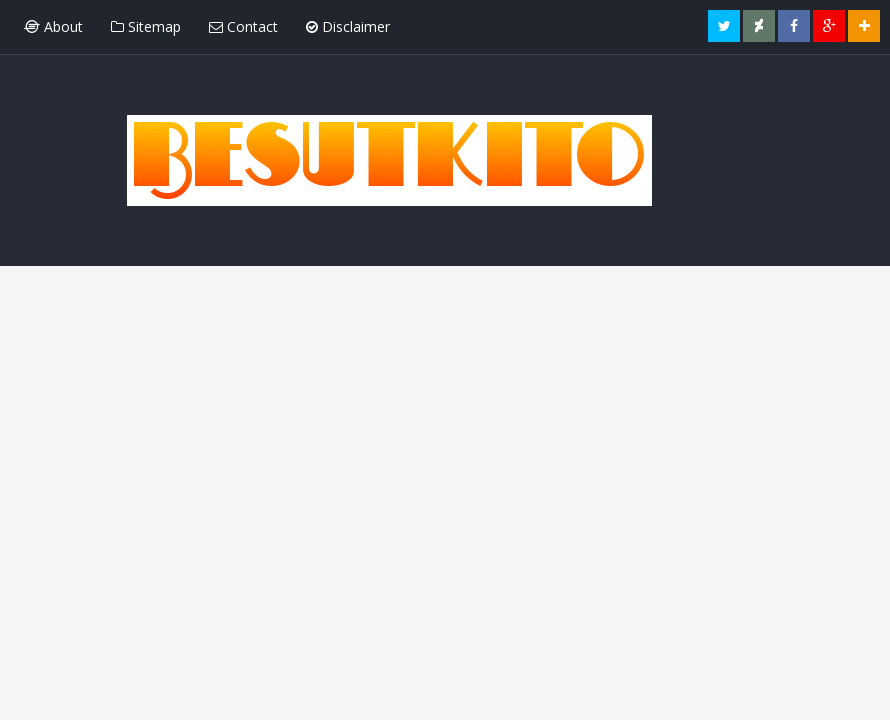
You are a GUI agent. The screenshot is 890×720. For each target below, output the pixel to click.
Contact (243, 26)
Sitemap (146, 26)
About (53, 26)
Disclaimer (348, 26)
